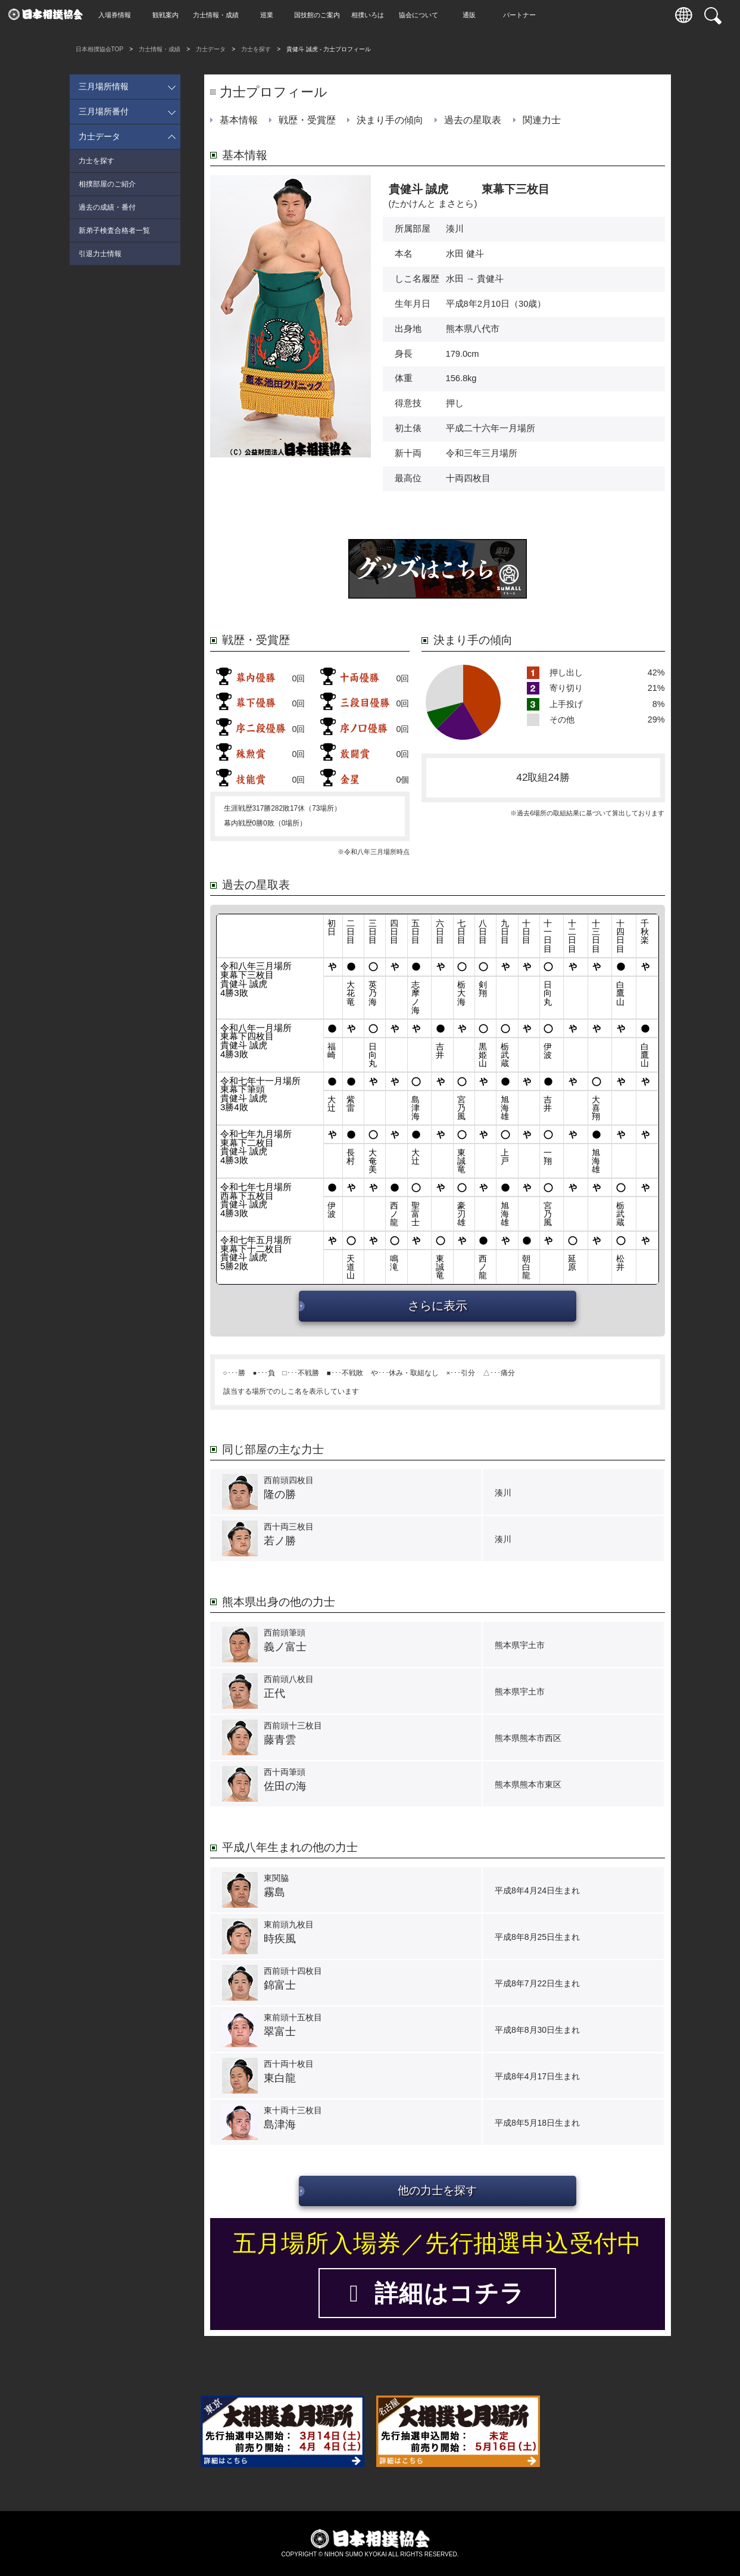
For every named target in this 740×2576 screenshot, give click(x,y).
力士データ (211, 49)
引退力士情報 (100, 254)
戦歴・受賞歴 (307, 120)
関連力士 (542, 120)
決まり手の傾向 (390, 120)
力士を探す (256, 49)
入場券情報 (117, 14)
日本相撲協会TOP (100, 49)
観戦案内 (168, 14)
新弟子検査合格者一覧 (114, 230)
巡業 (269, 14)
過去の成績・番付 (107, 207)
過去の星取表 (472, 120)
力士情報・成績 (219, 14)
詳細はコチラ (436, 2293)
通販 (472, 14)
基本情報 (239, 120)
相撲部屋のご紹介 (107, 184)
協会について (421, 14)
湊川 (455, 228)
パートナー (522, 14)
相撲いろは (370, 14)
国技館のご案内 (320, 14)
